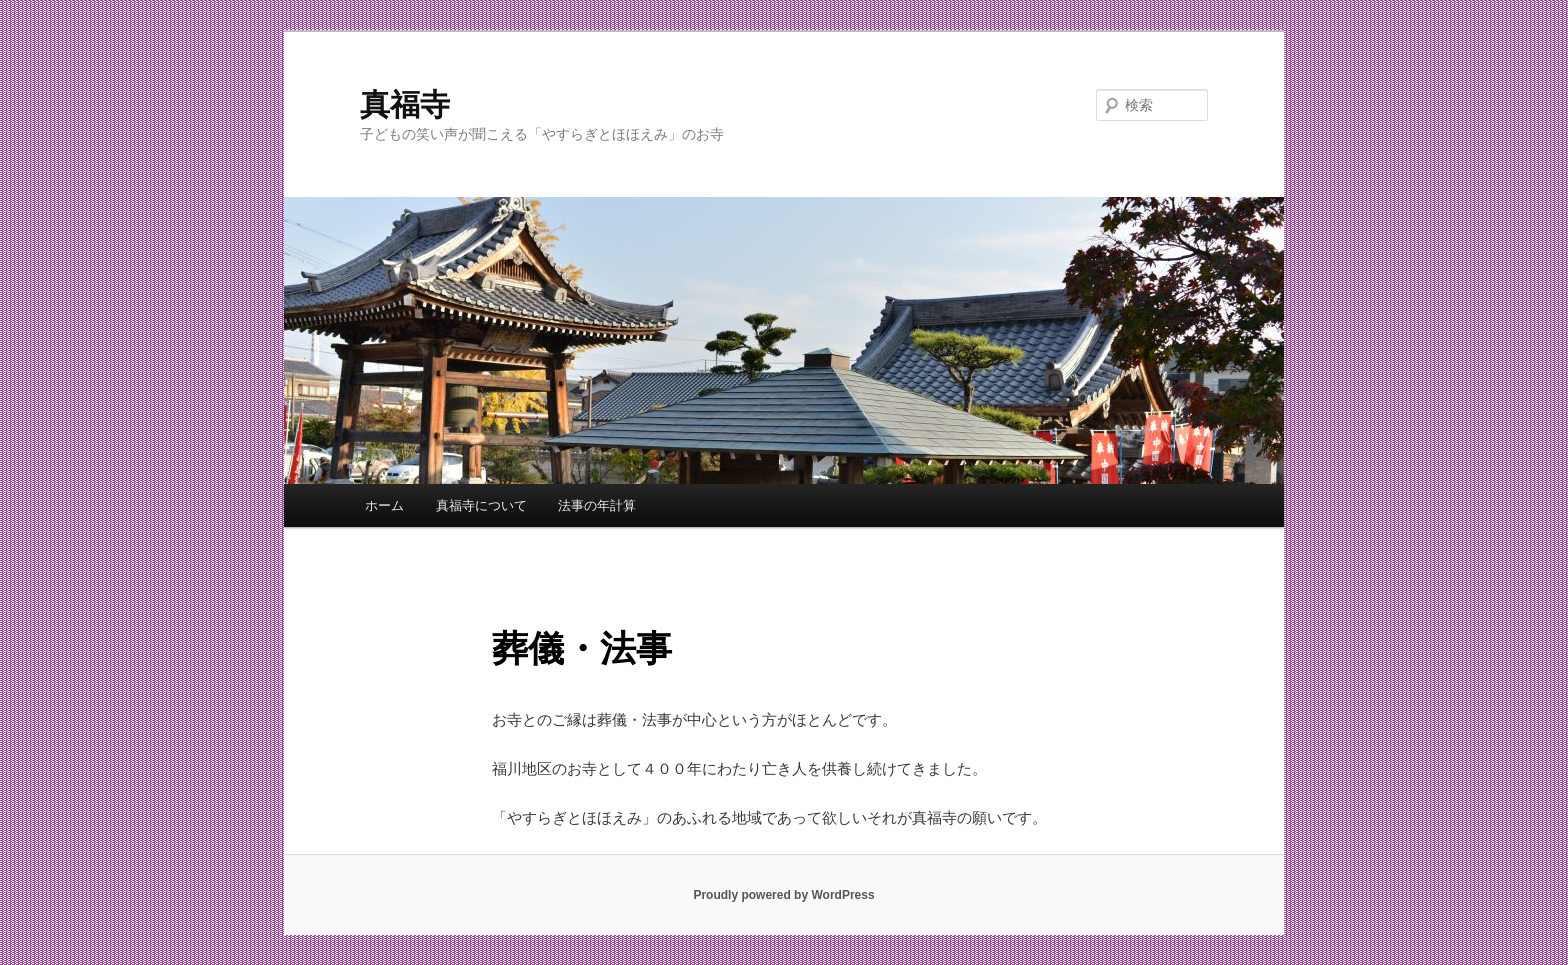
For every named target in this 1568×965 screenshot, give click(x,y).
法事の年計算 (597, 505)
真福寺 (405, 104)
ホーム (384, 505)
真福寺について (481, 505)
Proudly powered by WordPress (783, 895)
